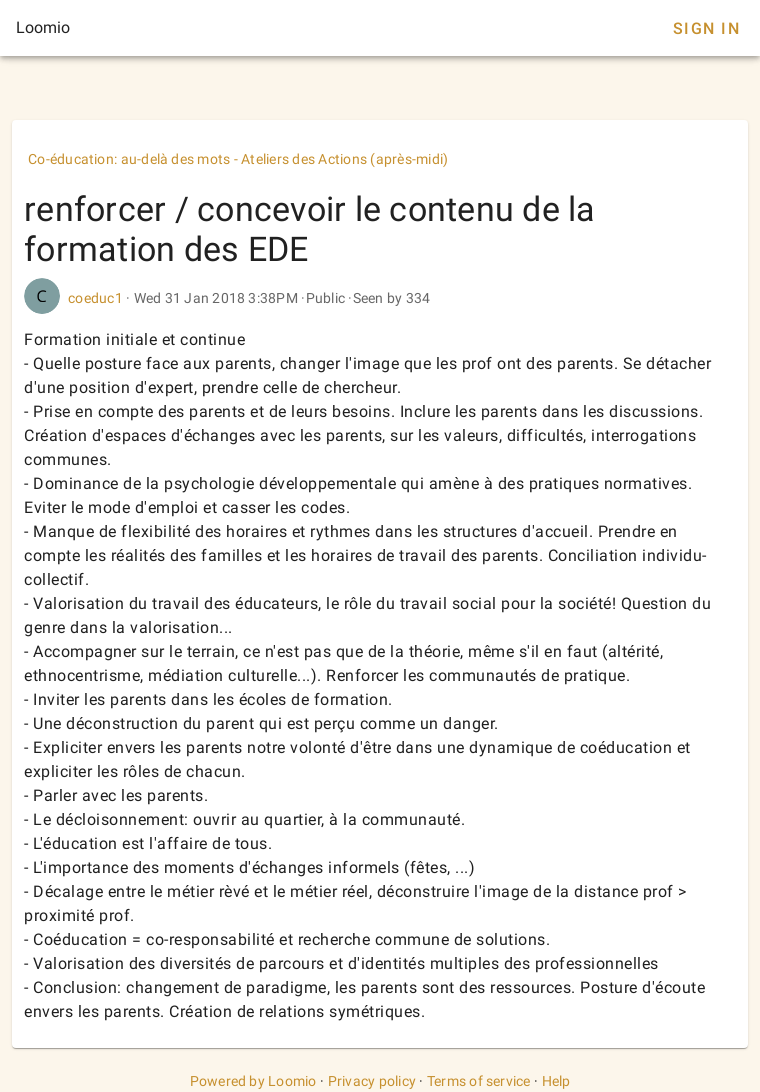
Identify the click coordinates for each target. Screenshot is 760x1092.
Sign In (706, 28)
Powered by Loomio (253, 1081)
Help (556, 1081)
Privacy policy (372, 1081)
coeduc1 (95, 298)
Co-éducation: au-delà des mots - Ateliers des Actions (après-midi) (238, 159)
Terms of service (479, 1081)
